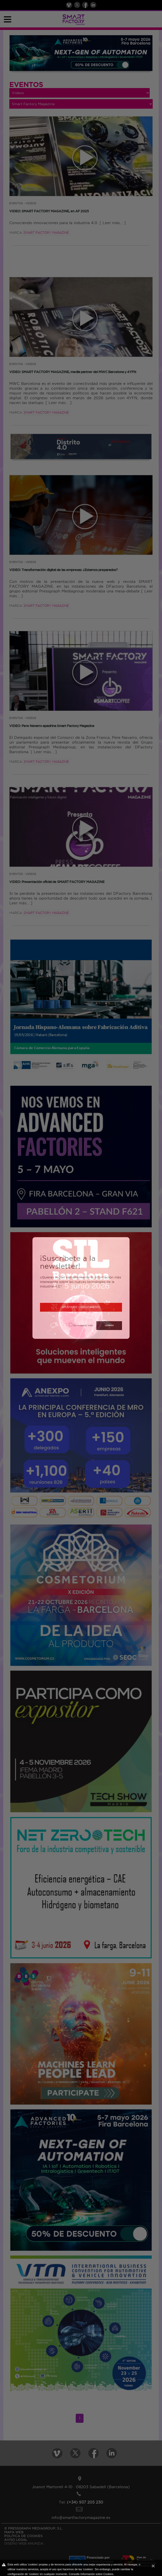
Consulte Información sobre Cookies (91, 2573)
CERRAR (109, 1325)
